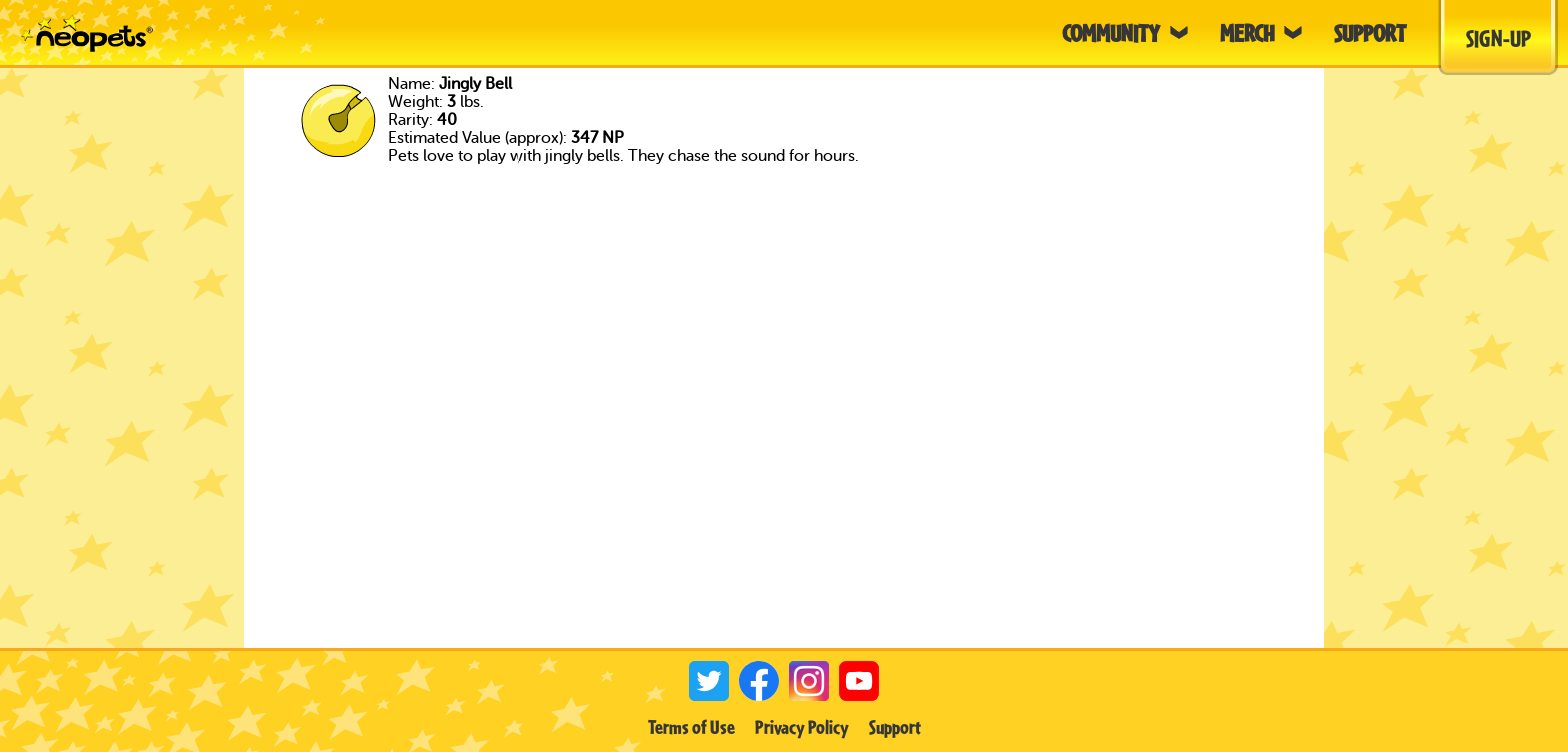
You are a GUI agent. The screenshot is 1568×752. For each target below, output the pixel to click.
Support (895, 727)
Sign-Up (1498, 38)
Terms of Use (691, 727)
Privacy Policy (802, 727)
